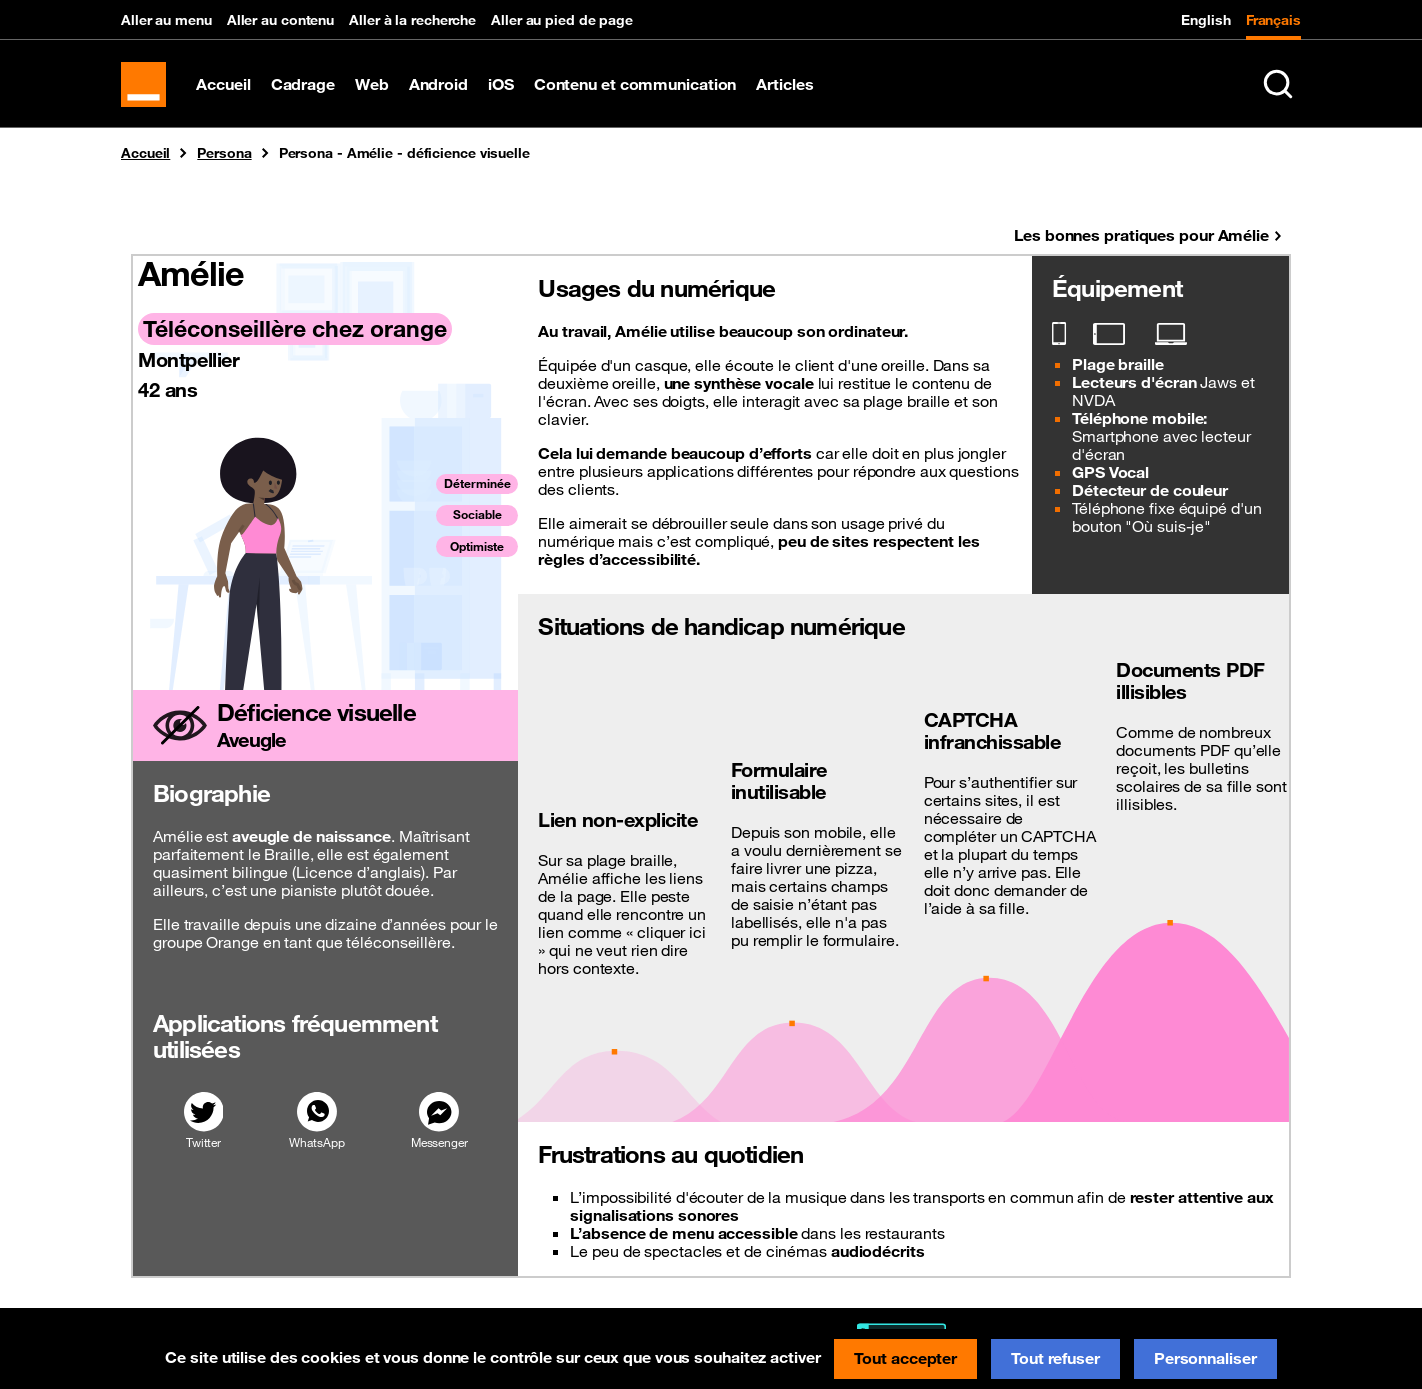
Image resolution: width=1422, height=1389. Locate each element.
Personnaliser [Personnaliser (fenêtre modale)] (1205, 1358)
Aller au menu (166, 20)
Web (377, 90)
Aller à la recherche (412, 20)
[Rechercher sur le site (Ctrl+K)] (1278, 90)
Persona (224, 165)
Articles (789, 90)
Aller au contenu (280, 20)
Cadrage (307, 90)
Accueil (228, 90)
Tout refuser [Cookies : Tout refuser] (1055, 1358)
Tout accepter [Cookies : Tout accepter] (905, 1358)
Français (1273, 20)
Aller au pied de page (562, 20)
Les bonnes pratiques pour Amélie (1141, 247)
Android (442, 90)
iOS (506, 90)
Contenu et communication (639, 90)
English (1205, 20)
